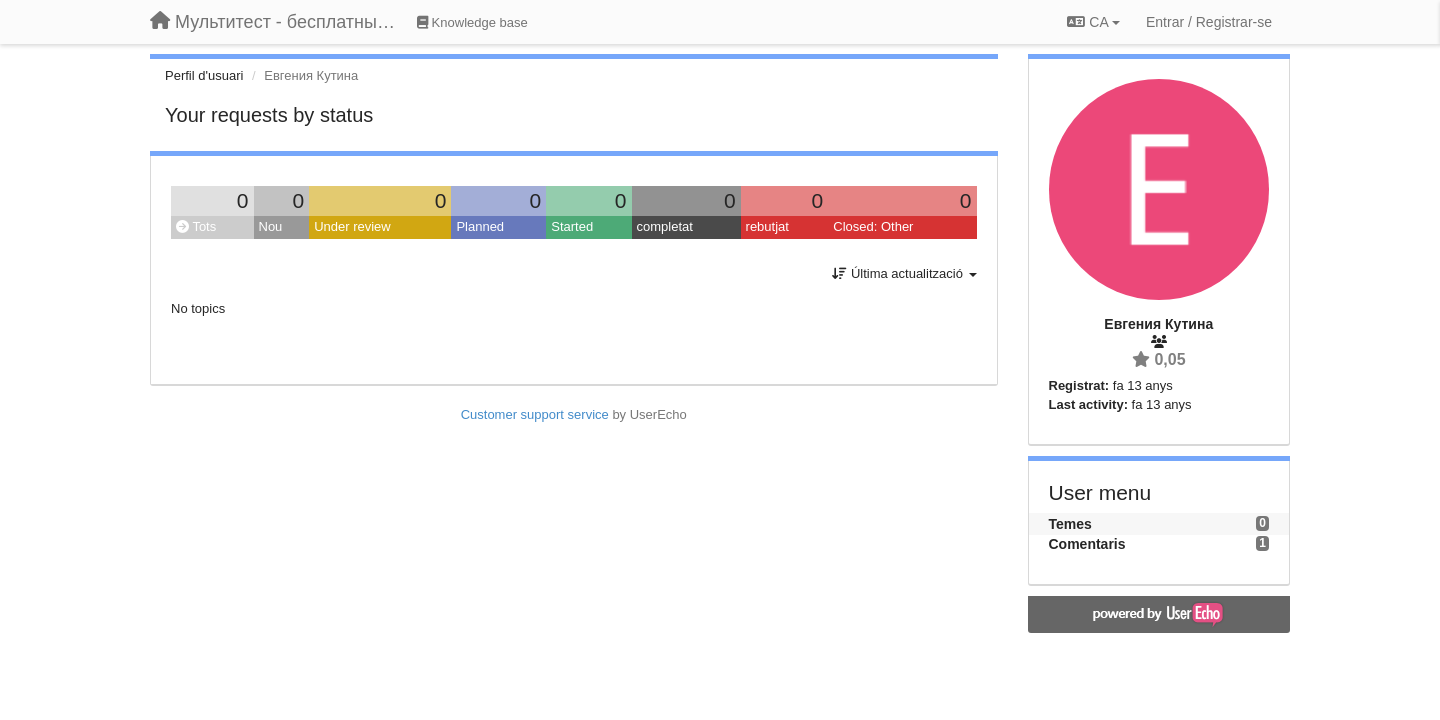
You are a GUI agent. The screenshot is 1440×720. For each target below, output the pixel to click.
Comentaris (1087, 544)
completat (665, 226)
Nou (271, 226)
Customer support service (535, 414)
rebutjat (767, 226)
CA (1093, 22)
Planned (480, 226)
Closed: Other (873, 226)
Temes (1070, 524)
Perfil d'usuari (204, 75)
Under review (352, 226)
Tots (196, 226)
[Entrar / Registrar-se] (1209, 22)
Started (572, 226)
